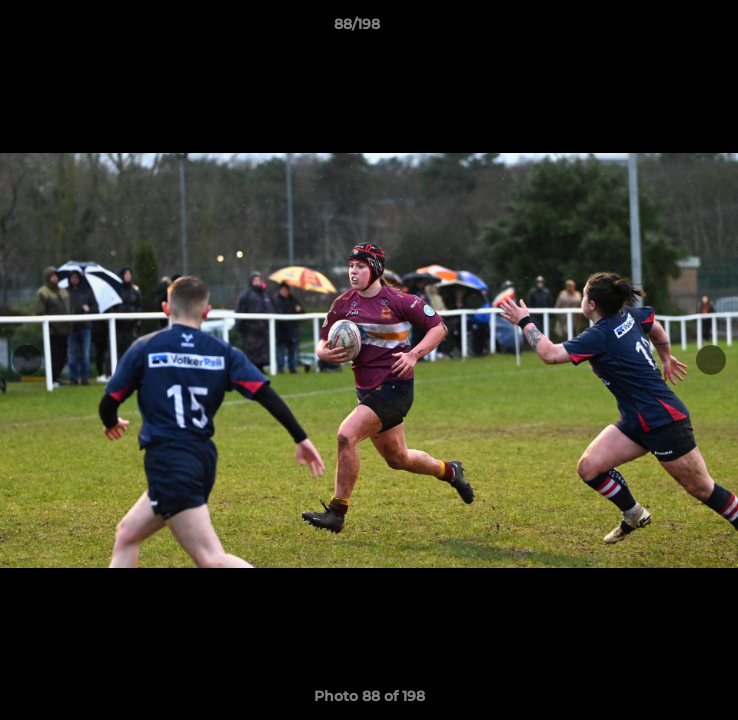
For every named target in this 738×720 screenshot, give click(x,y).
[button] (666, 29)
